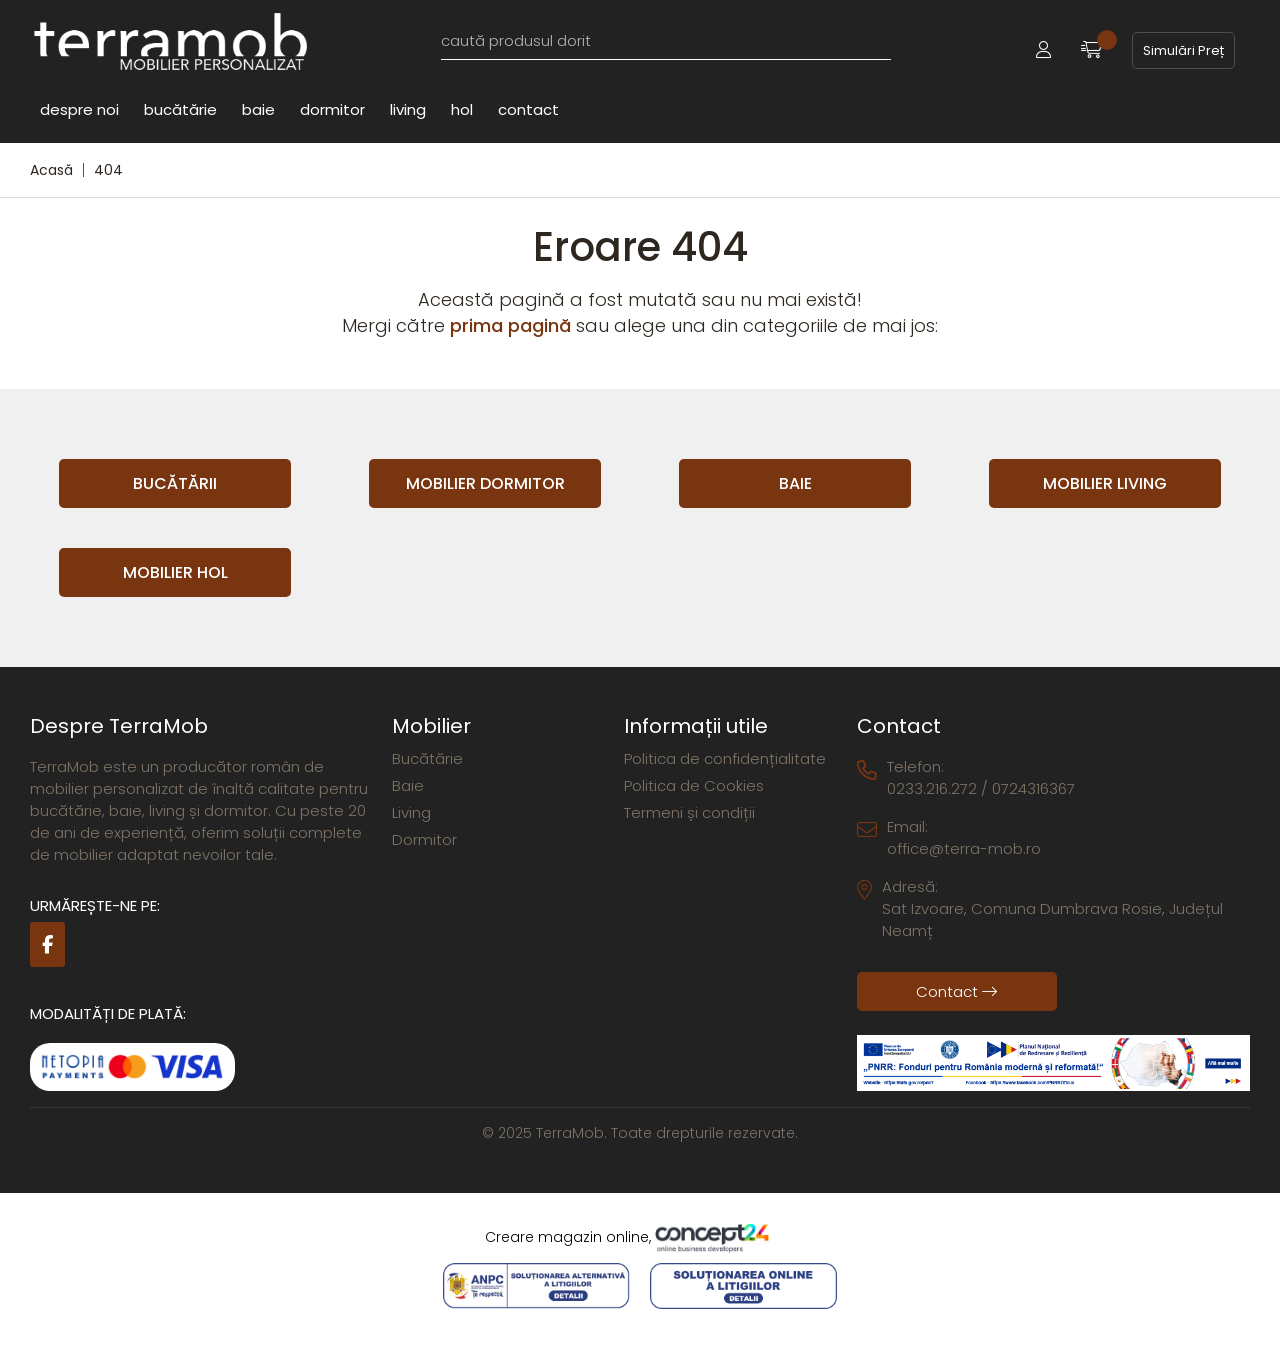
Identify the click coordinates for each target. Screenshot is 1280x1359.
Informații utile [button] (696, 726)
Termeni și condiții (689, 812)
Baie (258, 109)
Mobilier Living (1105, 483)
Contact (528, 109)
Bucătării (175, 483)
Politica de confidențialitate (725, 758)
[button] (1043, 50)
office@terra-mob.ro (964, 848)
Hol (462, 109)
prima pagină (510, 325)
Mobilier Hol (175, 572)
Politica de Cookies (694, 785)
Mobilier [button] (431, 726)
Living (408, 109)
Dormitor (332, 109)
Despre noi (79, 109)
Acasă (51, 170)
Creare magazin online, (640, 1238)
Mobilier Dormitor (485, 483)
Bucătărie (180, 109)
